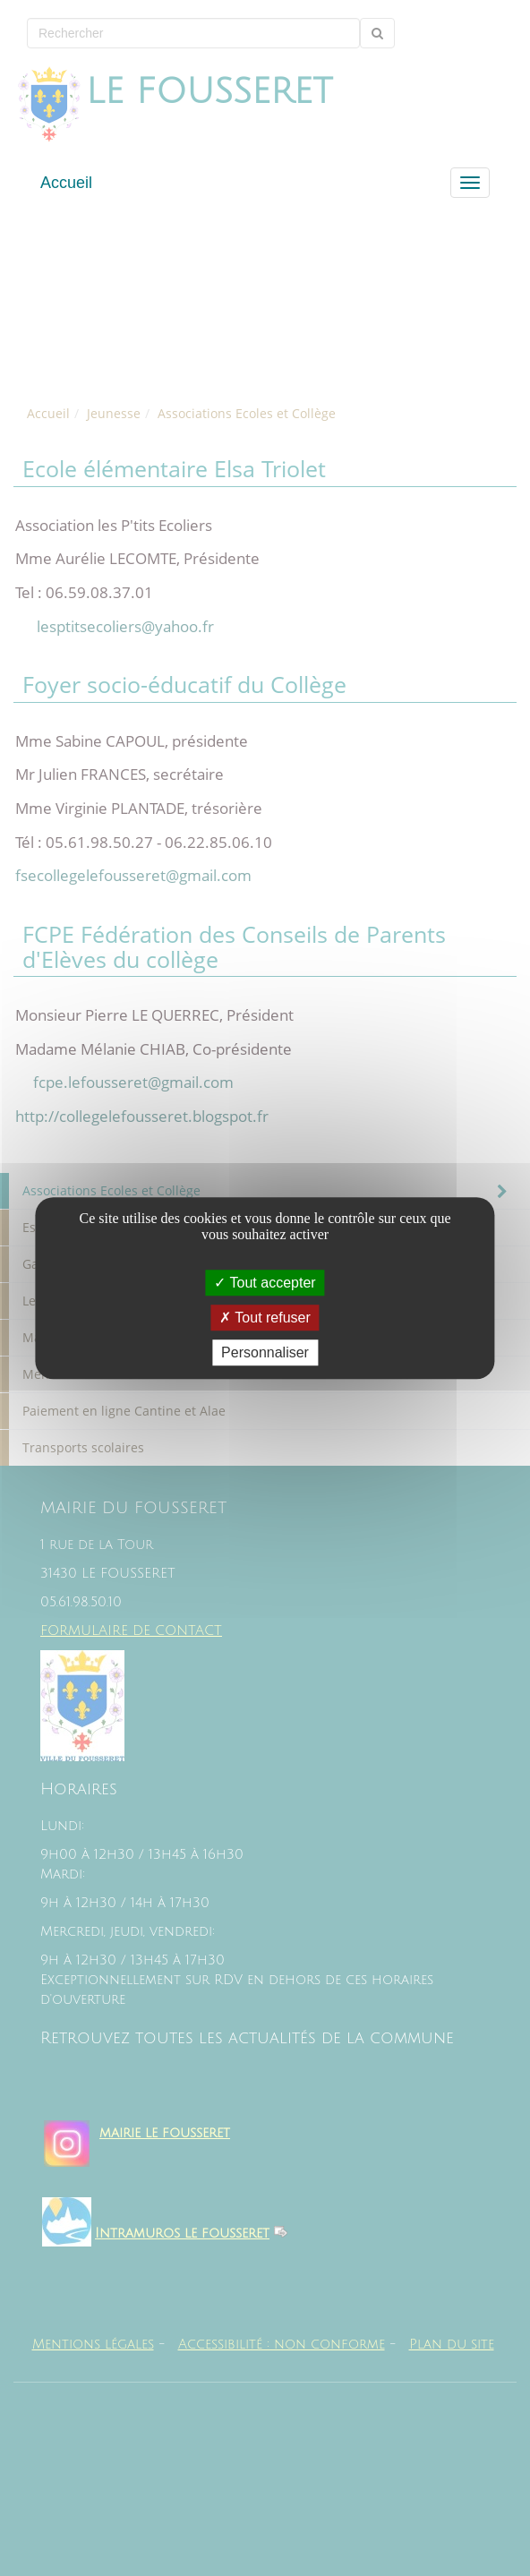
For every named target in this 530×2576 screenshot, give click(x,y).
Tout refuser (265, 1317)
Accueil (66, 183)
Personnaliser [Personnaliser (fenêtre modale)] (265, 1352)
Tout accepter (264, 1282)
